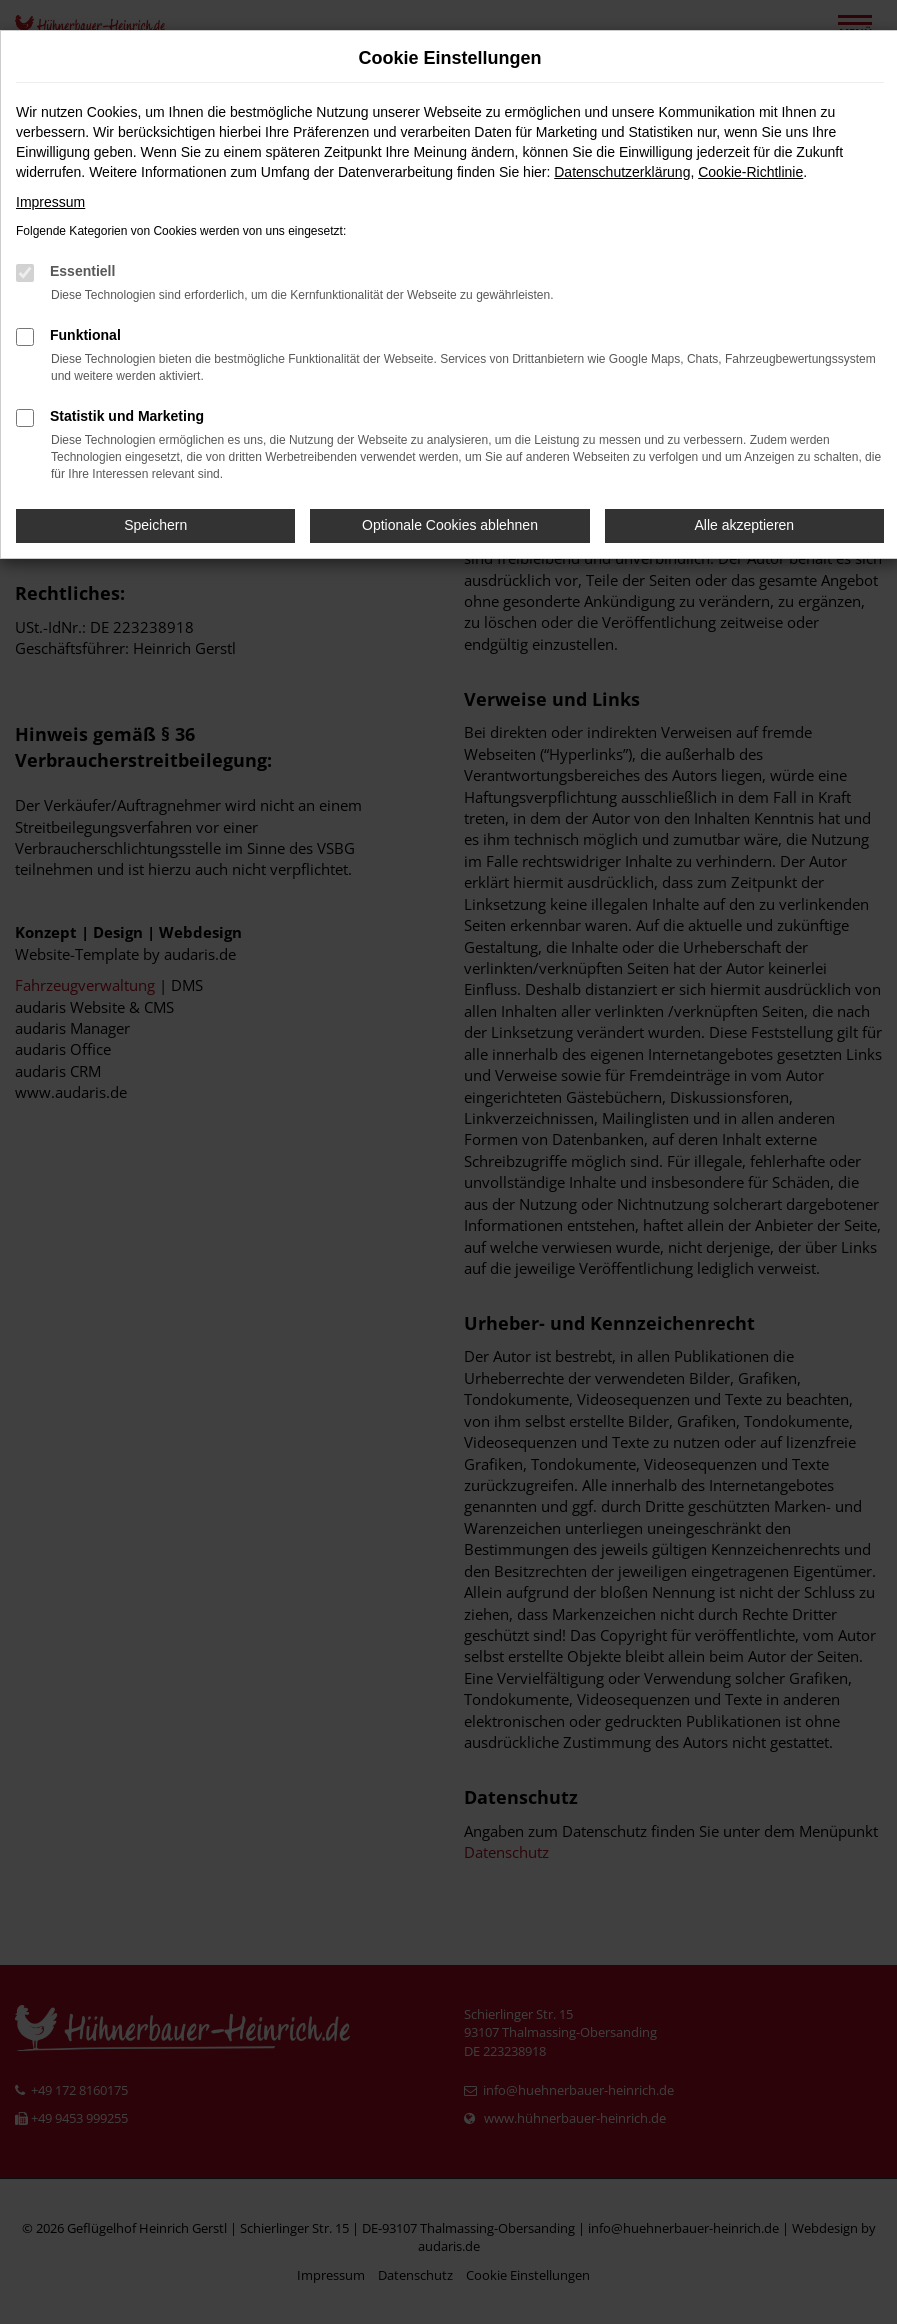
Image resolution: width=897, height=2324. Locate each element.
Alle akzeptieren (745, 525)
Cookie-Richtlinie (750, 172)
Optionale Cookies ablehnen (450, 525)
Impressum (50, 202)
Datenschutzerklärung (622, 172)
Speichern (155, 525)
